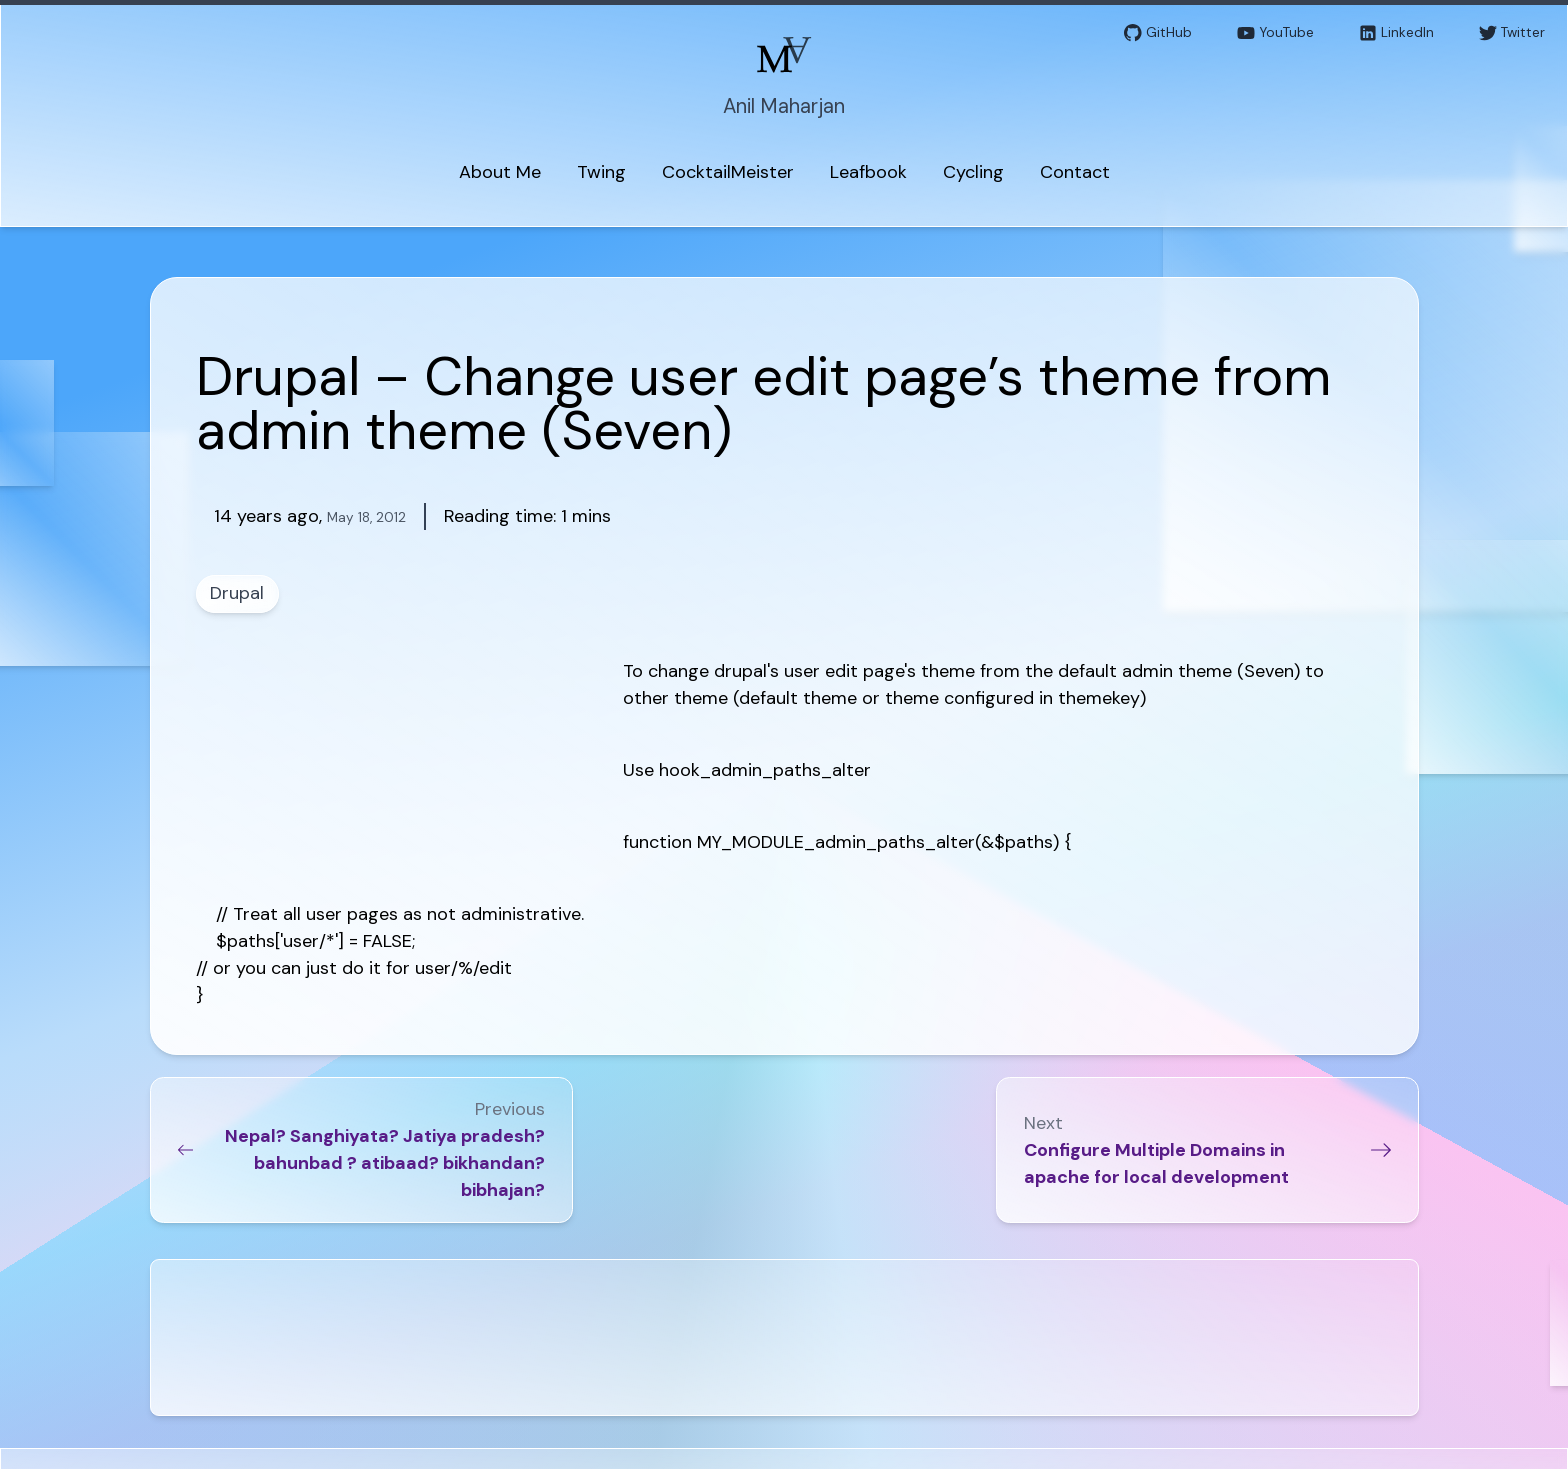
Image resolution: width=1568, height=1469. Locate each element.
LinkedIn (1396, 33)
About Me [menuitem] (500, 172)
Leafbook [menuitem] (868, 172)
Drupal (237, 593)
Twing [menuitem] (601, 172)
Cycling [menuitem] (973, 172)
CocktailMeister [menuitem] (728, 172)
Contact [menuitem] (1075, 172)
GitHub (1158, 33)
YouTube (1275, 33)
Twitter (1512, 33)
